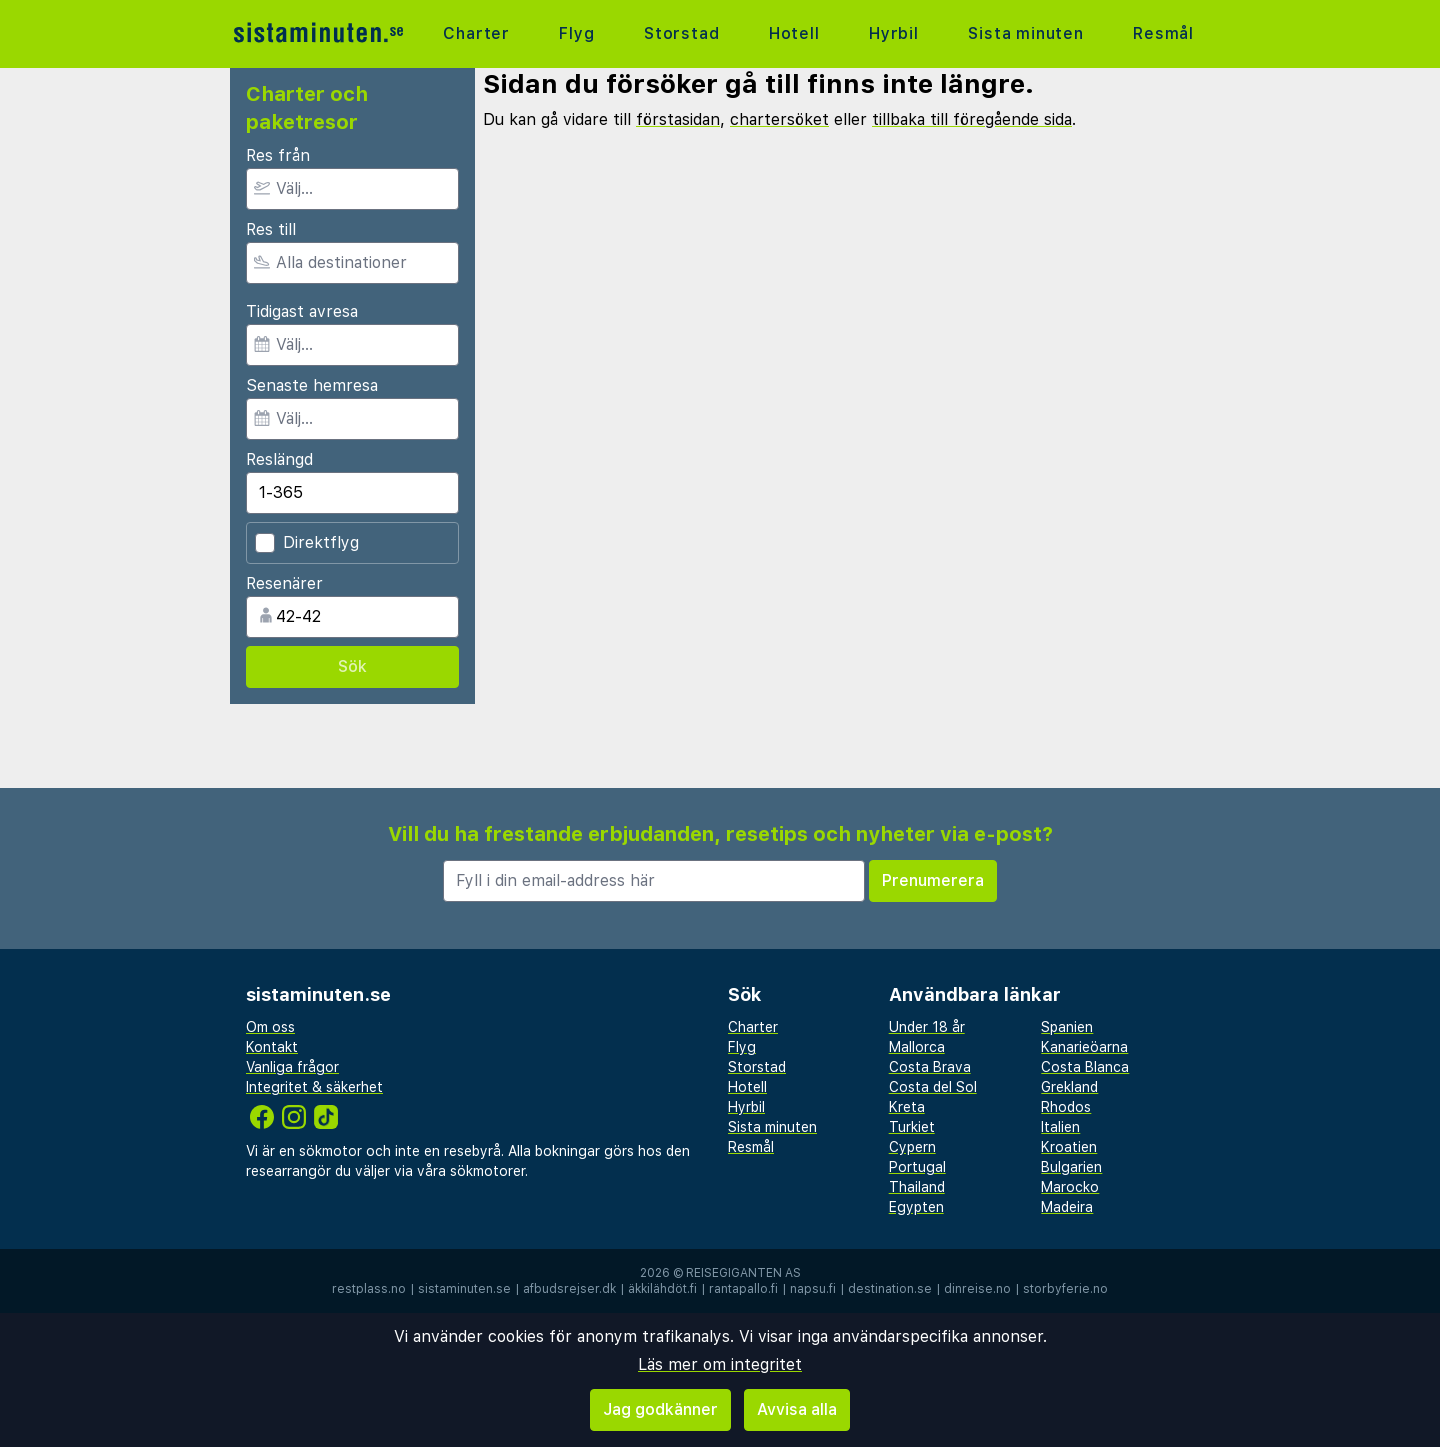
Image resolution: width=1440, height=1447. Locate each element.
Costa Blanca (1085, 1067)
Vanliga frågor (292, 1067)
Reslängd (279, 459)
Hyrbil (894, 33)
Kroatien (1069, 1147)
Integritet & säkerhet (314, 1087)
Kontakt (272, 1047)
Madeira (1067, 1207)
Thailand (917, 1187)
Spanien (1067, 1027)
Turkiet (912, 1127)
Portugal (917, 1167)
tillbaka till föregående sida (972, 119)
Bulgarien (1071, 1167)
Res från (278, 155)
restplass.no (369, 1289)
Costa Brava (930, 1067)
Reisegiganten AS (743, 1273)
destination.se (890, 1289)
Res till (271, 229)
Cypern (912, 1147)
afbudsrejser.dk (569, 1289)
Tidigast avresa (302, 311)
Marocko (1070, 1187)
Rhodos (1066, 1107)
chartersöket (779, 119)
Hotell (794, 33)
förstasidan (678, 119)
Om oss (270, 1027)
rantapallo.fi (743, 1289)
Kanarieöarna (1084, 1047)
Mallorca (917, 1047)
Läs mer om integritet (720, 1364)
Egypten (916, 1207)
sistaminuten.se (464, 1289)
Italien (1060, 1127)
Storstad (681, 33)
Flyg (576, 33)
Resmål (1163, 33)
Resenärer (284, 583)
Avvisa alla (797, 1409)
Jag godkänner (660, 1409)
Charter (476, 33)
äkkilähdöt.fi (662, 1289)
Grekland (1069, 1087)
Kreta (907, 1107)
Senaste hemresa (312, 385)
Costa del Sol (933, 1087)
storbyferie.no (1065, 1289)
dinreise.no (977, 1289)
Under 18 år (927, 1027)
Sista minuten (1025, 33)
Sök (352, 666)
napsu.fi (813, 1289)
